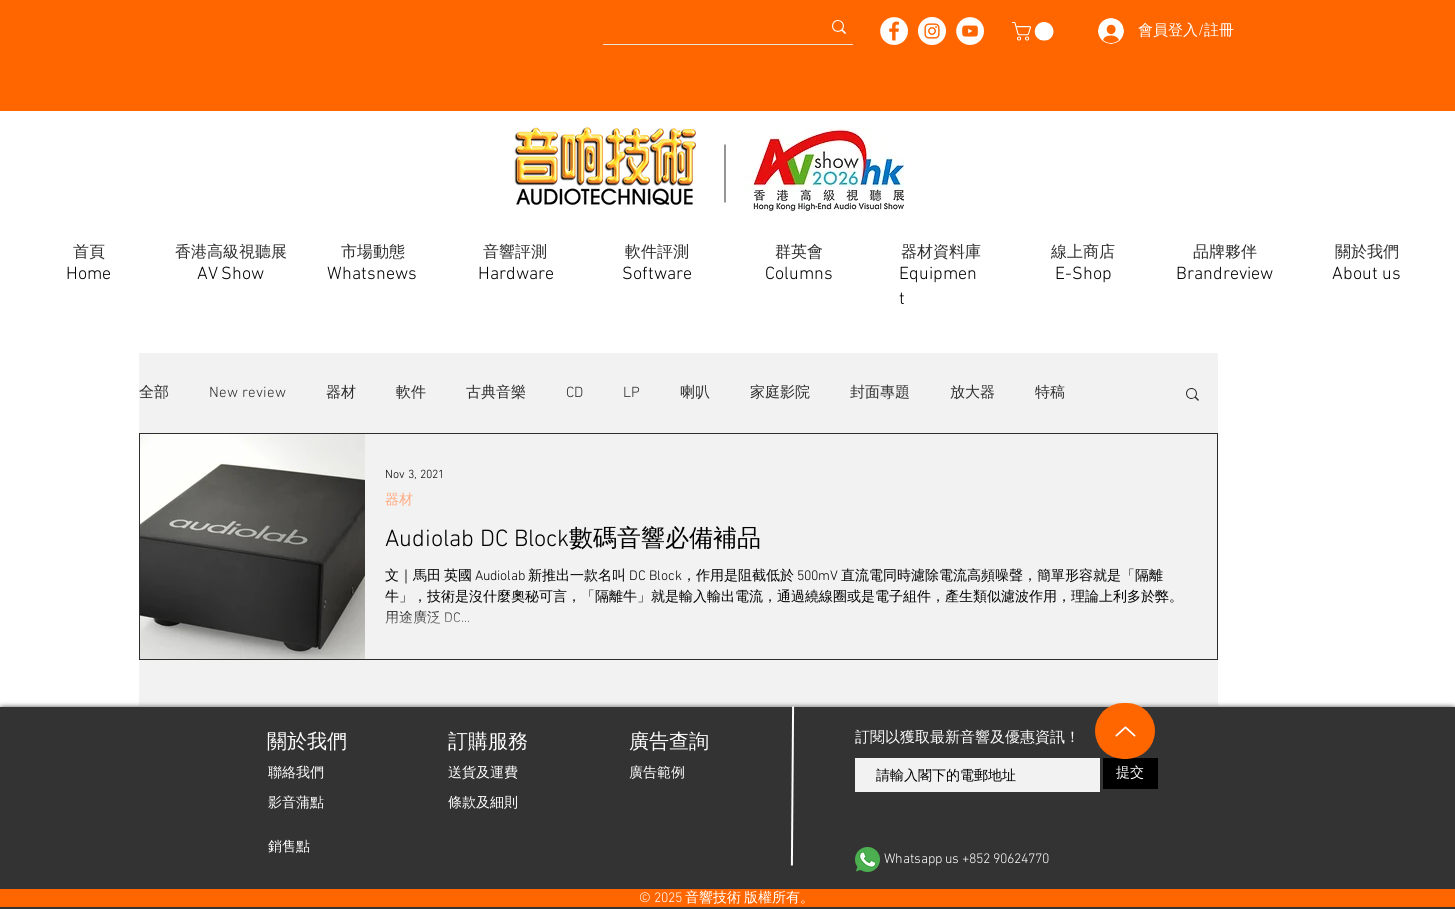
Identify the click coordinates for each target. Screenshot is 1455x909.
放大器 (972, 393)
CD (574, 393)
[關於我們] (305, 743)
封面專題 (880, 393)
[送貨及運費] (483, 773)
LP (631, 393)
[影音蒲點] (296, 803)
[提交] (1130, 773)
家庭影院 (780, 393)
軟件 (411, 393)
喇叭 (695, 393)
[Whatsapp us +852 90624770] (1007, 859)
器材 (341, 393)
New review (247, 393)
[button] (1035, 31)
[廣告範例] (657, 773)
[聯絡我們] (296, 773)
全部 (154, 393)
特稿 (1050, 393)
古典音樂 (496, 393)
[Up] (1125, 731)
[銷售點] (289, 847)
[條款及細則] (483, 803)
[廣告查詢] (667, 743)
